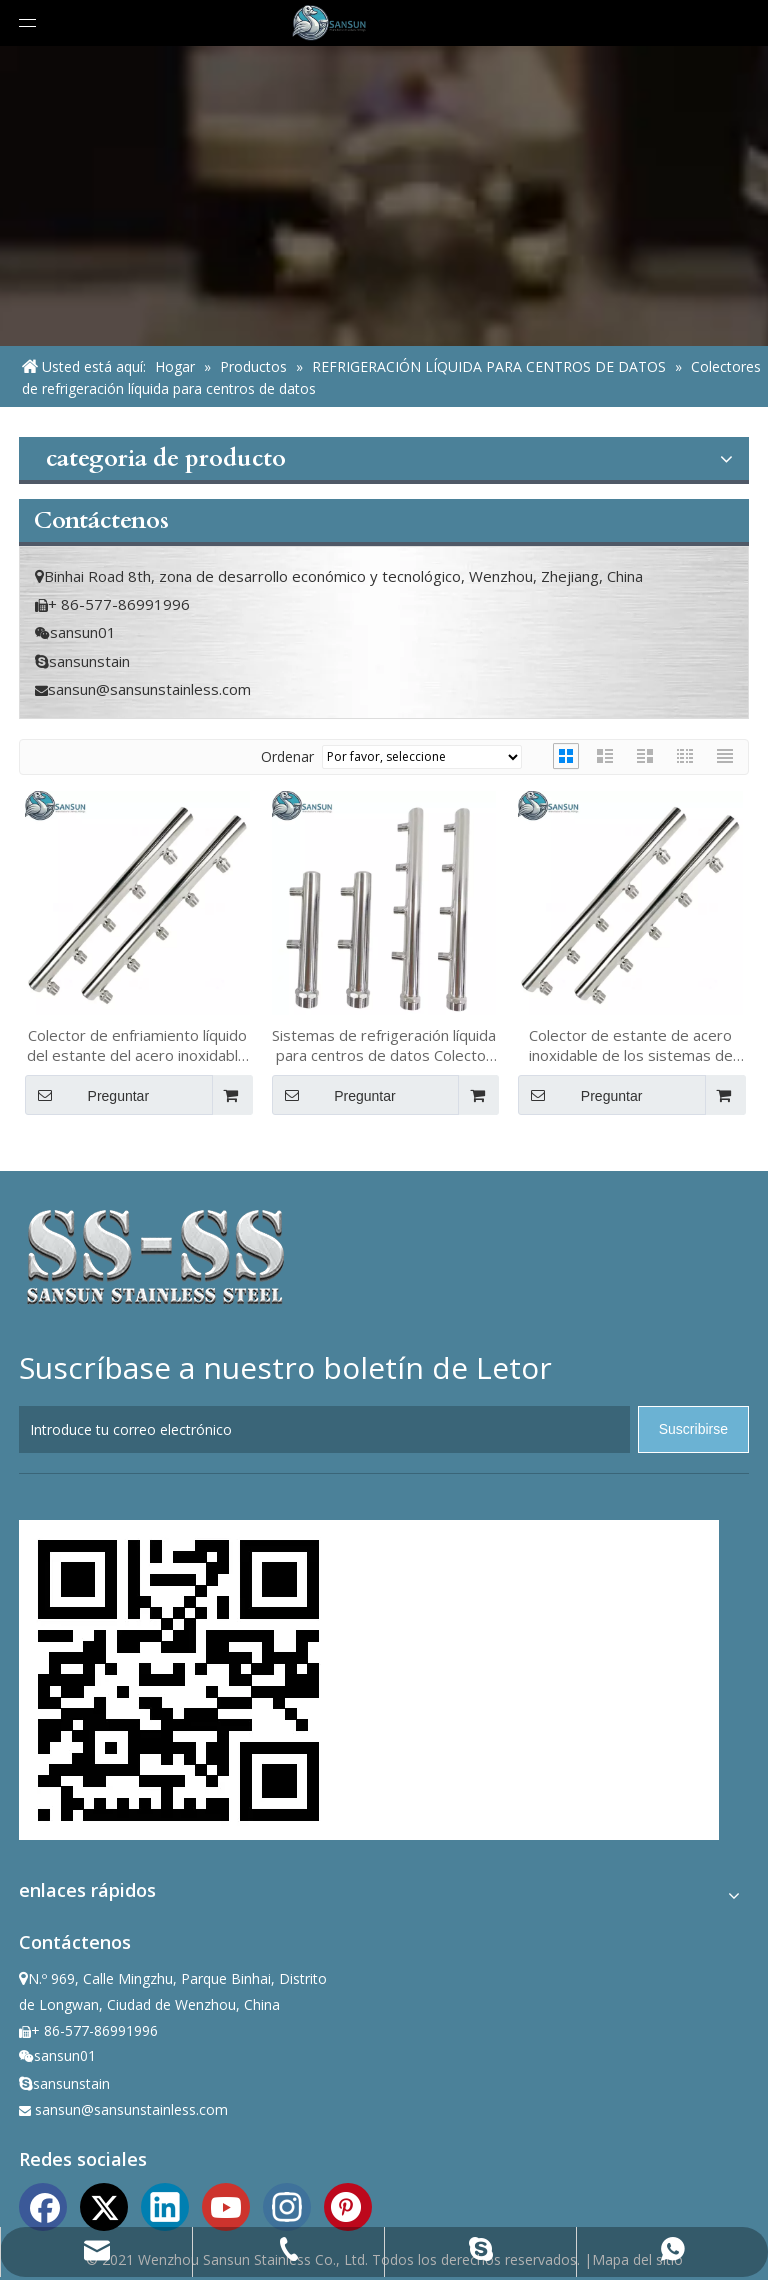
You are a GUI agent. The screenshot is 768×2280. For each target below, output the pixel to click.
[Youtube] (226, 2205)
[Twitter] (104, 2205)
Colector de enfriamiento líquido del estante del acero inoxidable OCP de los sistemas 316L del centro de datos (137, 1045)
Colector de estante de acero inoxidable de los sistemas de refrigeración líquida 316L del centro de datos (631, 1045)
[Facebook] (43, 2205)
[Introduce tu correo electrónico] (324, 1429)
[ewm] (179, 1680)
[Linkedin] (165, 2205)
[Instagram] (287, 2205)
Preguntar (87, 1095)
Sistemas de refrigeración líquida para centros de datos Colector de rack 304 (384, 1045)
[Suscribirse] (693, 1429)
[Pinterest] (348, 2205)
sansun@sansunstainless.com (149, 689)
